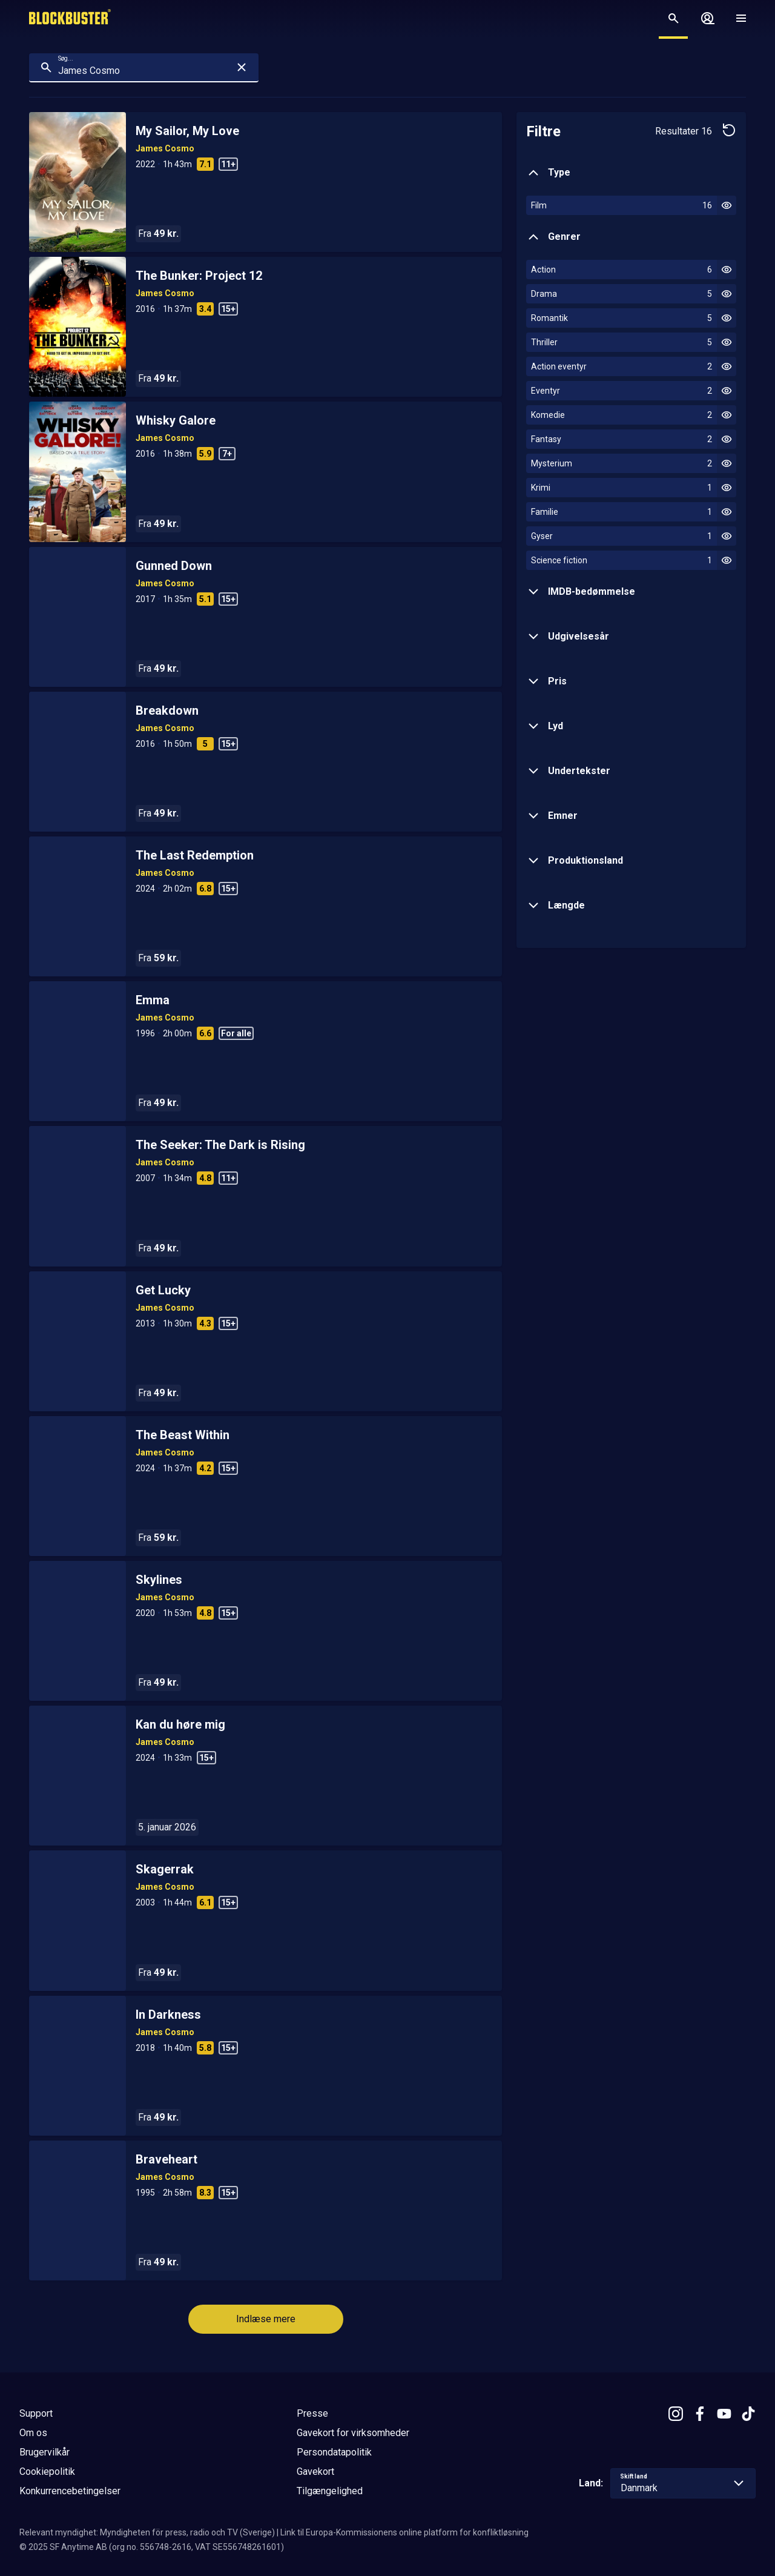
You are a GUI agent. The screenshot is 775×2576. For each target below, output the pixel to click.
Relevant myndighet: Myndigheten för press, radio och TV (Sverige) (147, 2532)
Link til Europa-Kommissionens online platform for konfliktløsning (404, 2532)
